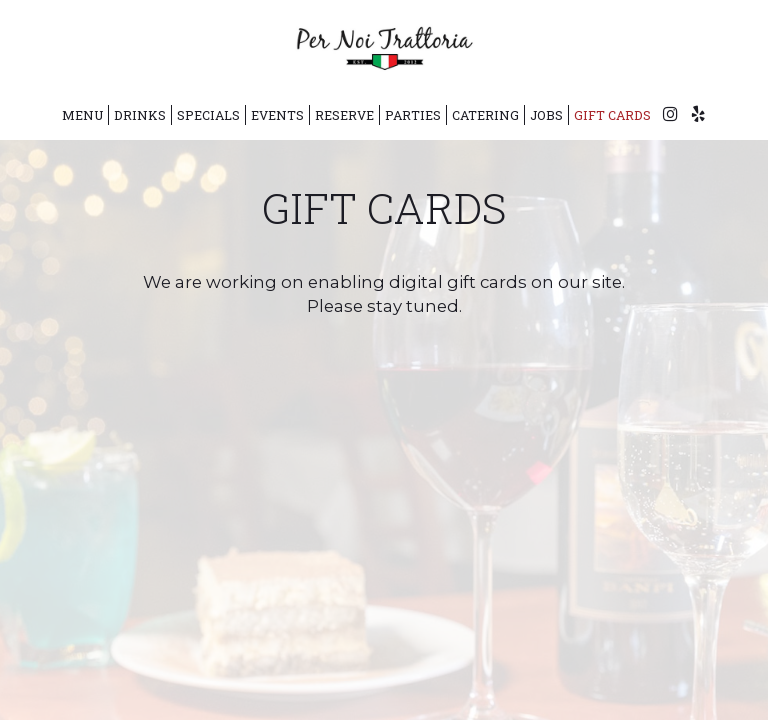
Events (277, 115)
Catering (485, 115)
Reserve (344, 115)
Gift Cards (612, 115)
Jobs (546, 115)
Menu (82, 115)
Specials (208, 115)
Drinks (140, 115)
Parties (413, 115)
